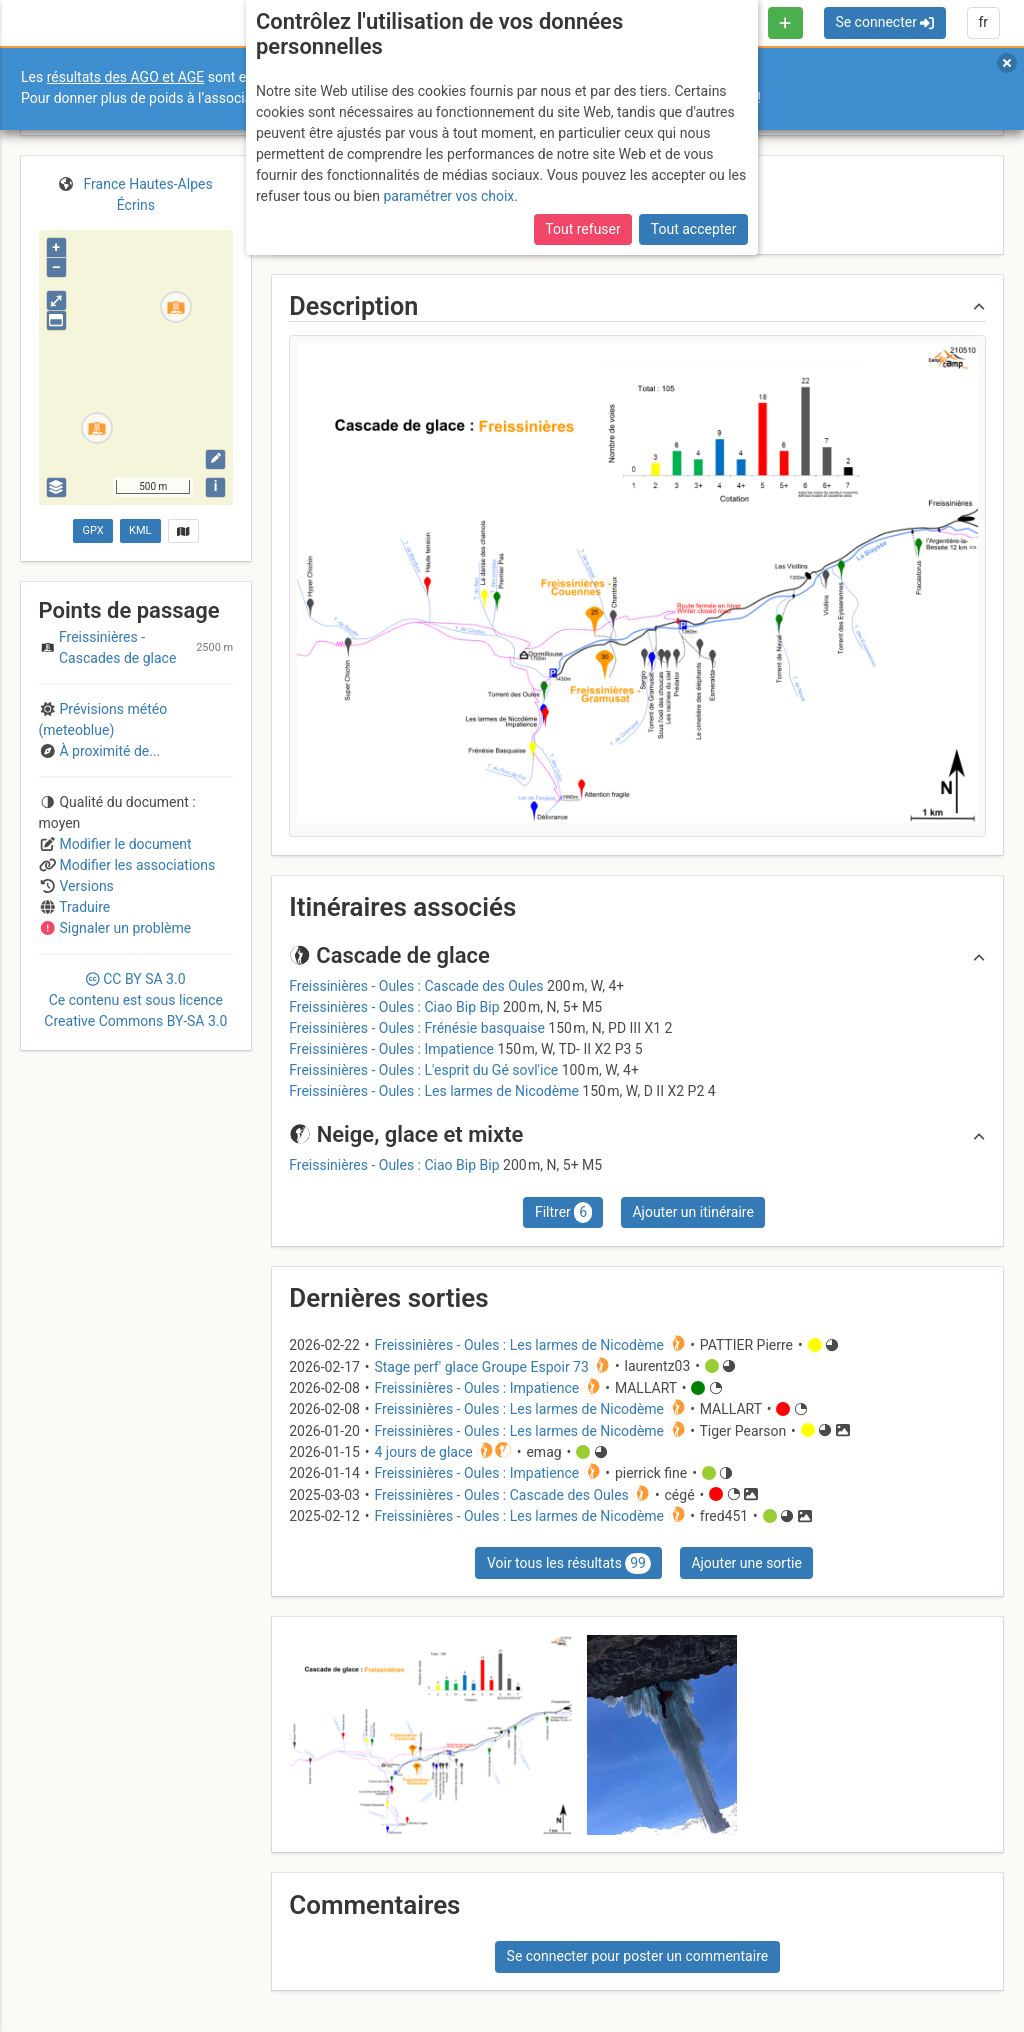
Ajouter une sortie (746, 1563)
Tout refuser (582, 229)
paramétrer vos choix (448, 196)
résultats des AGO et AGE (126, 77)
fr (983, 22)
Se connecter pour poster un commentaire (638, 1956)
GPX (92, 530)
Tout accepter (694, 229)
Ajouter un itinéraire (692, 1212)
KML (140, 530)
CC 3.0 (135, 1000)
